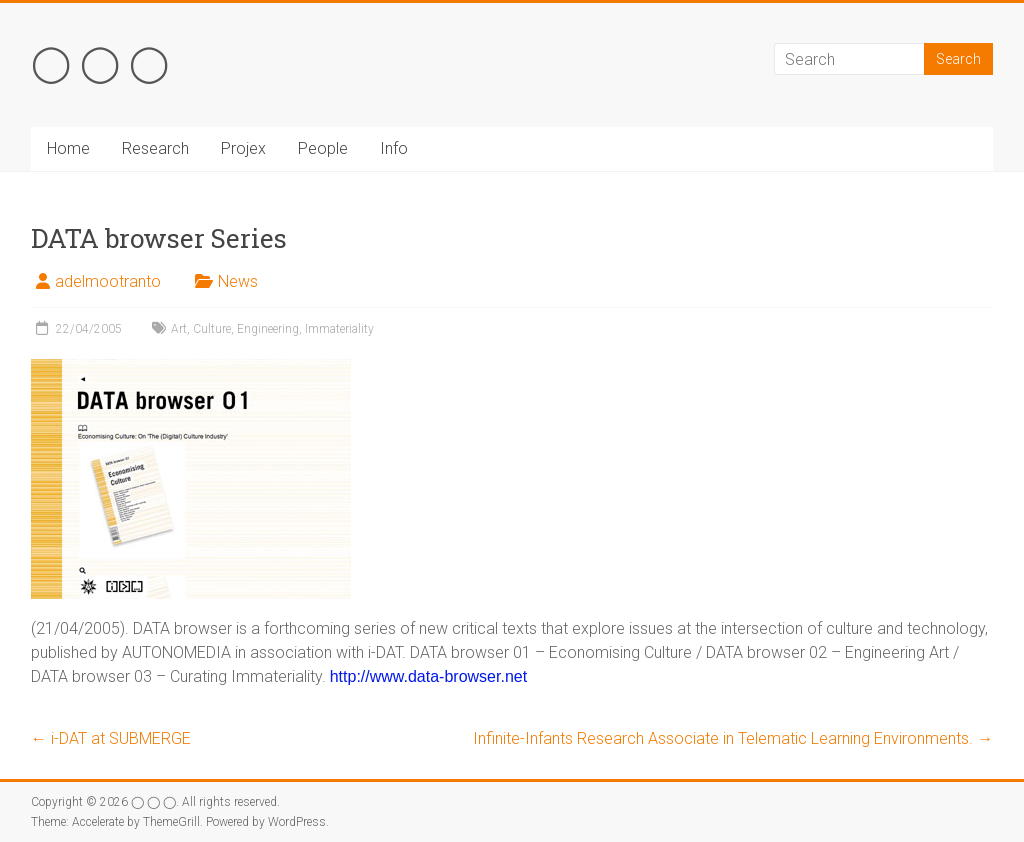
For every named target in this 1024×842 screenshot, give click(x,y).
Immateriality (339, 329)
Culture (212, 329)
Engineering (268, 329)
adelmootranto (108, 281)
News (238, 281)
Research (155, 148)
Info (394, 148)
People (323, 148)
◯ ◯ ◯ (100, 61)
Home (68, 148)
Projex (243, 148)
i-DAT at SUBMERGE (111, 738)
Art (179, 329)
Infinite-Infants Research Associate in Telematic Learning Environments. (733, 738)
